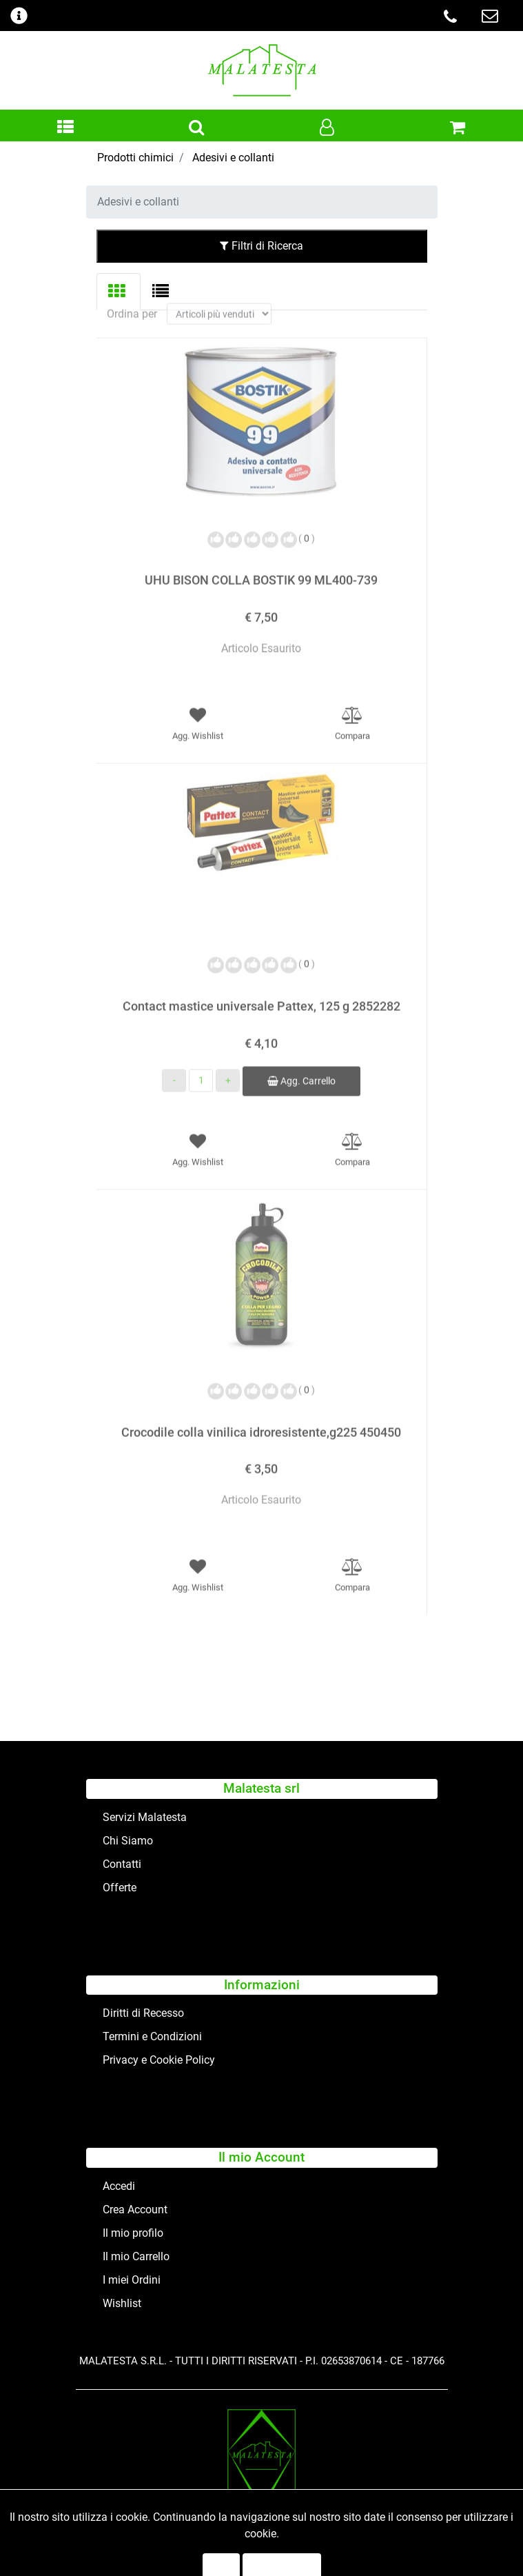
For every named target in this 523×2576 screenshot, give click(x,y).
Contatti (122, 1864)
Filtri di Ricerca (261, 245)
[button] (65, 128)
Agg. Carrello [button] (301, 1066)
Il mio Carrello (136, 2256)
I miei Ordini (132, 2279)
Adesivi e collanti (233, 157)
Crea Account (135, 2209)
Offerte (119, 1887)
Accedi (119, 2186)
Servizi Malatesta (145, 1817)
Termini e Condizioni (152, 2036)
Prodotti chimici (135, 157)
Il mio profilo (133, 2233)
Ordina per (132, 299)
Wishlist (122, 2303)
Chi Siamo (128, 1840)
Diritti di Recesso (143, 2013)
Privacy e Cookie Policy (159, 2059)
